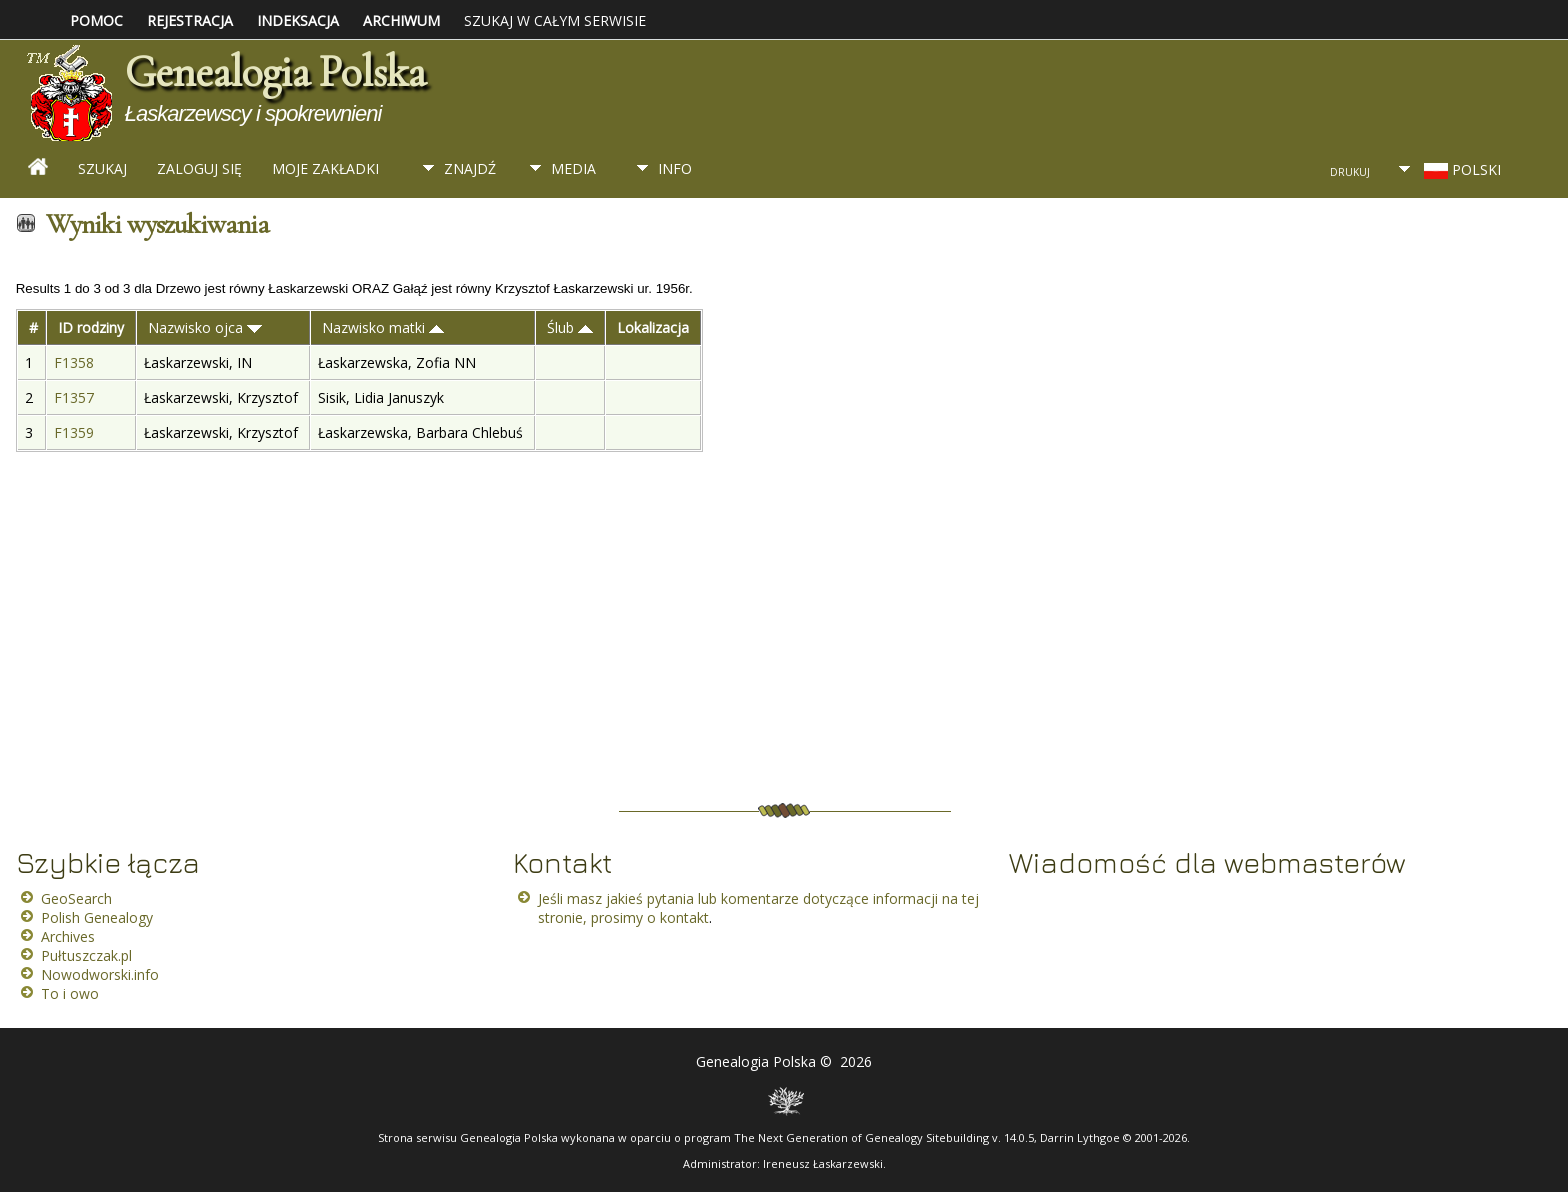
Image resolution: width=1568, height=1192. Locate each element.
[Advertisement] (1188, 85)
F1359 (76, 432)
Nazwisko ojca (205, 327)
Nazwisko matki (383, 327)
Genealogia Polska (275, 72)
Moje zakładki (325, 168)
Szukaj (102, 168)
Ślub (570, 327)
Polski (1460, 169)
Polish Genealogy (97, 917)
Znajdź (470, 168)
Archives (68, 936)
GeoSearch (76, 898)
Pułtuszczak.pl (86, 955)
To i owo (70, 993)
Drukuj (1350, 172)
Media (573, 168)
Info (675, 168)
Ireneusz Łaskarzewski (823, 1163)
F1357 (76, 397)
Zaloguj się (199, 168)
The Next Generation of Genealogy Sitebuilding (861, 1137)
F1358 (76, 362)
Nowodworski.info (100, 974)
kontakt (684, 917)
